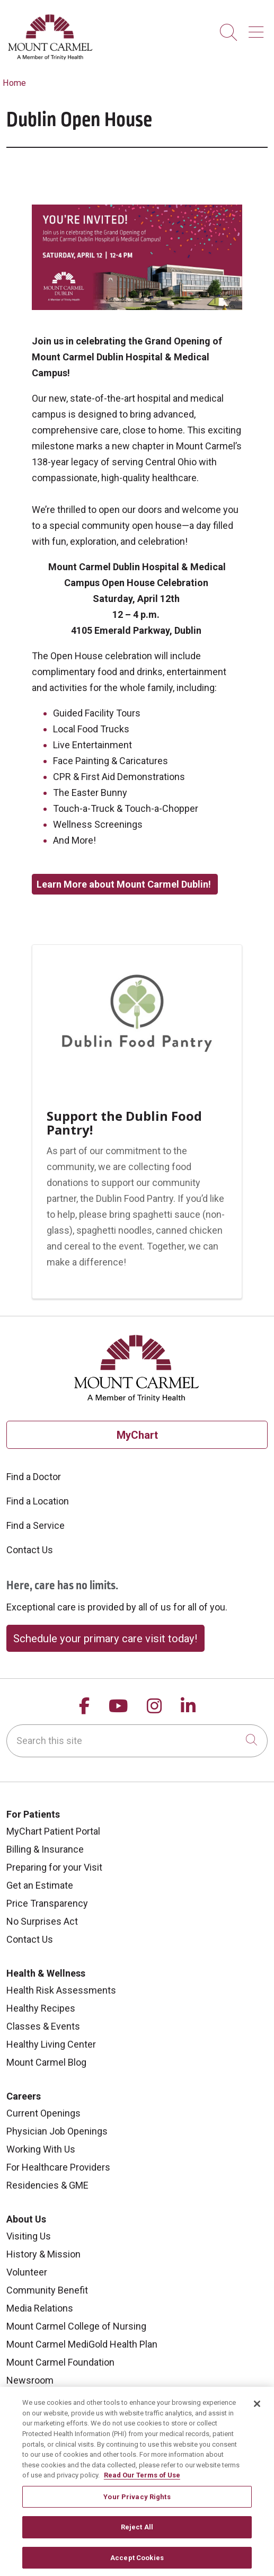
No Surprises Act (42, 1921)
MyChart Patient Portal (53, 1831)
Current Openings (43, 2113)
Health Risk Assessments (61, 1990)
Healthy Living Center (51, 2044)
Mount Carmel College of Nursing (76, 2326)
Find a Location (37, 1501)
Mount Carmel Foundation (60, 2362)
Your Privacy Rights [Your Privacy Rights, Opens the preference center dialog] (136, 2504)
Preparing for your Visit (54, 1867)
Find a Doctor (33, 1476)
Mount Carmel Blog (46, 2062)
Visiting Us (28, 2236)
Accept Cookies (137, 2565)
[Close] (257, 2411)
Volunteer (26, 2272)
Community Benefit (47, 2290)
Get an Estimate (39, 1885)
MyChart (137, 1435)
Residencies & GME (47, 2185)
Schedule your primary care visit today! (105, 1638)
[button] (258, 28)
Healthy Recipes (40, 2008)
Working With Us (40, 2149)
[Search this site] (137, 1740)
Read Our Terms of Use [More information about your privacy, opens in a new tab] (142, 2482)
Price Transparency (47, 1903)
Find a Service (35, 1525)
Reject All (137, 2534)
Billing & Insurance (45, 1849)
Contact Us (29, 1549)
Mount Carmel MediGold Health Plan (81, 2344)
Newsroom (30, 2380)
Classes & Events (43, 2026)
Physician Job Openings (57, 2131)
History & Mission (43, 2254)
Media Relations (39, 2308)
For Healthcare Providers (58, 2167)
